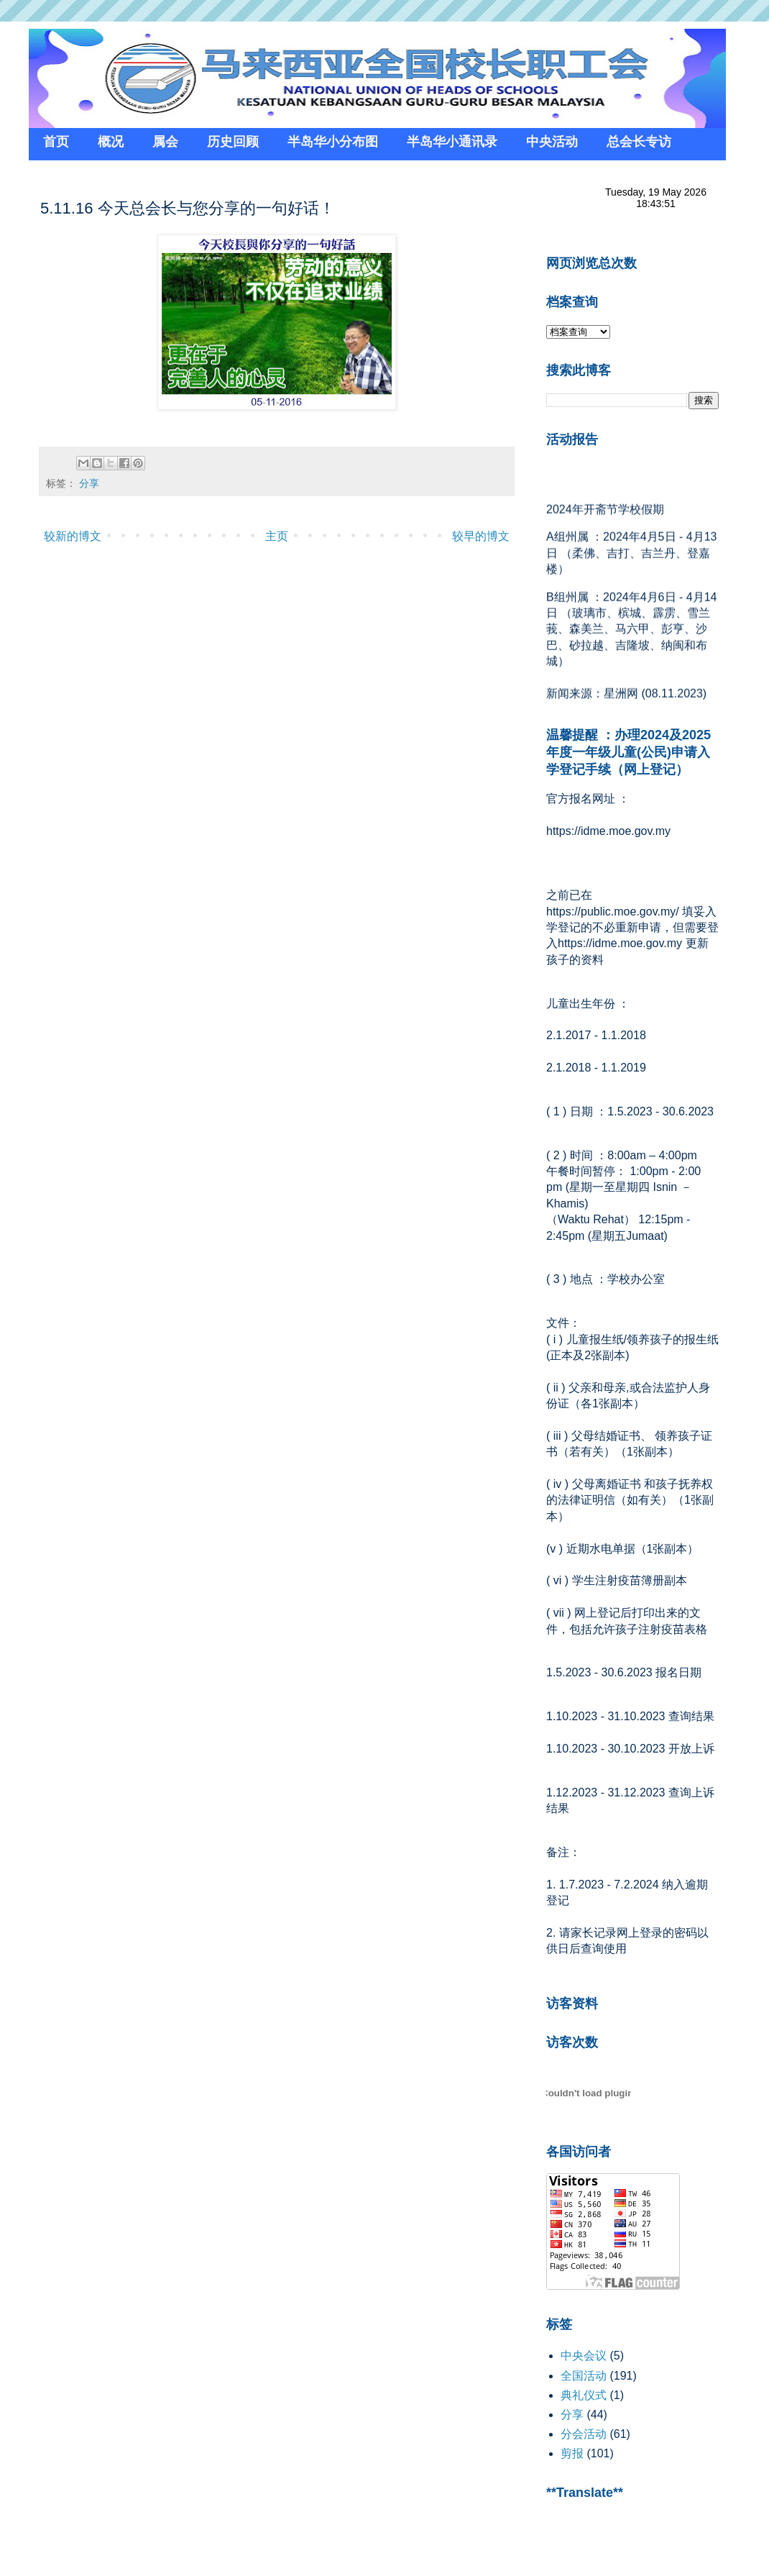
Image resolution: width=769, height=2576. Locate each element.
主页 (276, 536)
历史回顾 (233, 141)
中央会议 (584, 2355)
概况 (111, 141)
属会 (165, 141)
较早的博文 (481, 536)
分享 (89, 483)
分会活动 (584, 2434)
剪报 (572, 2453)
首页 (56, 141)
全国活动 (584, 2376)
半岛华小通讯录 (452, 141)
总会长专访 (639, 141)
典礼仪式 (584, 2395)
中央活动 (552, 141)
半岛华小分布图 (332, 141)
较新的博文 (72, 536)
